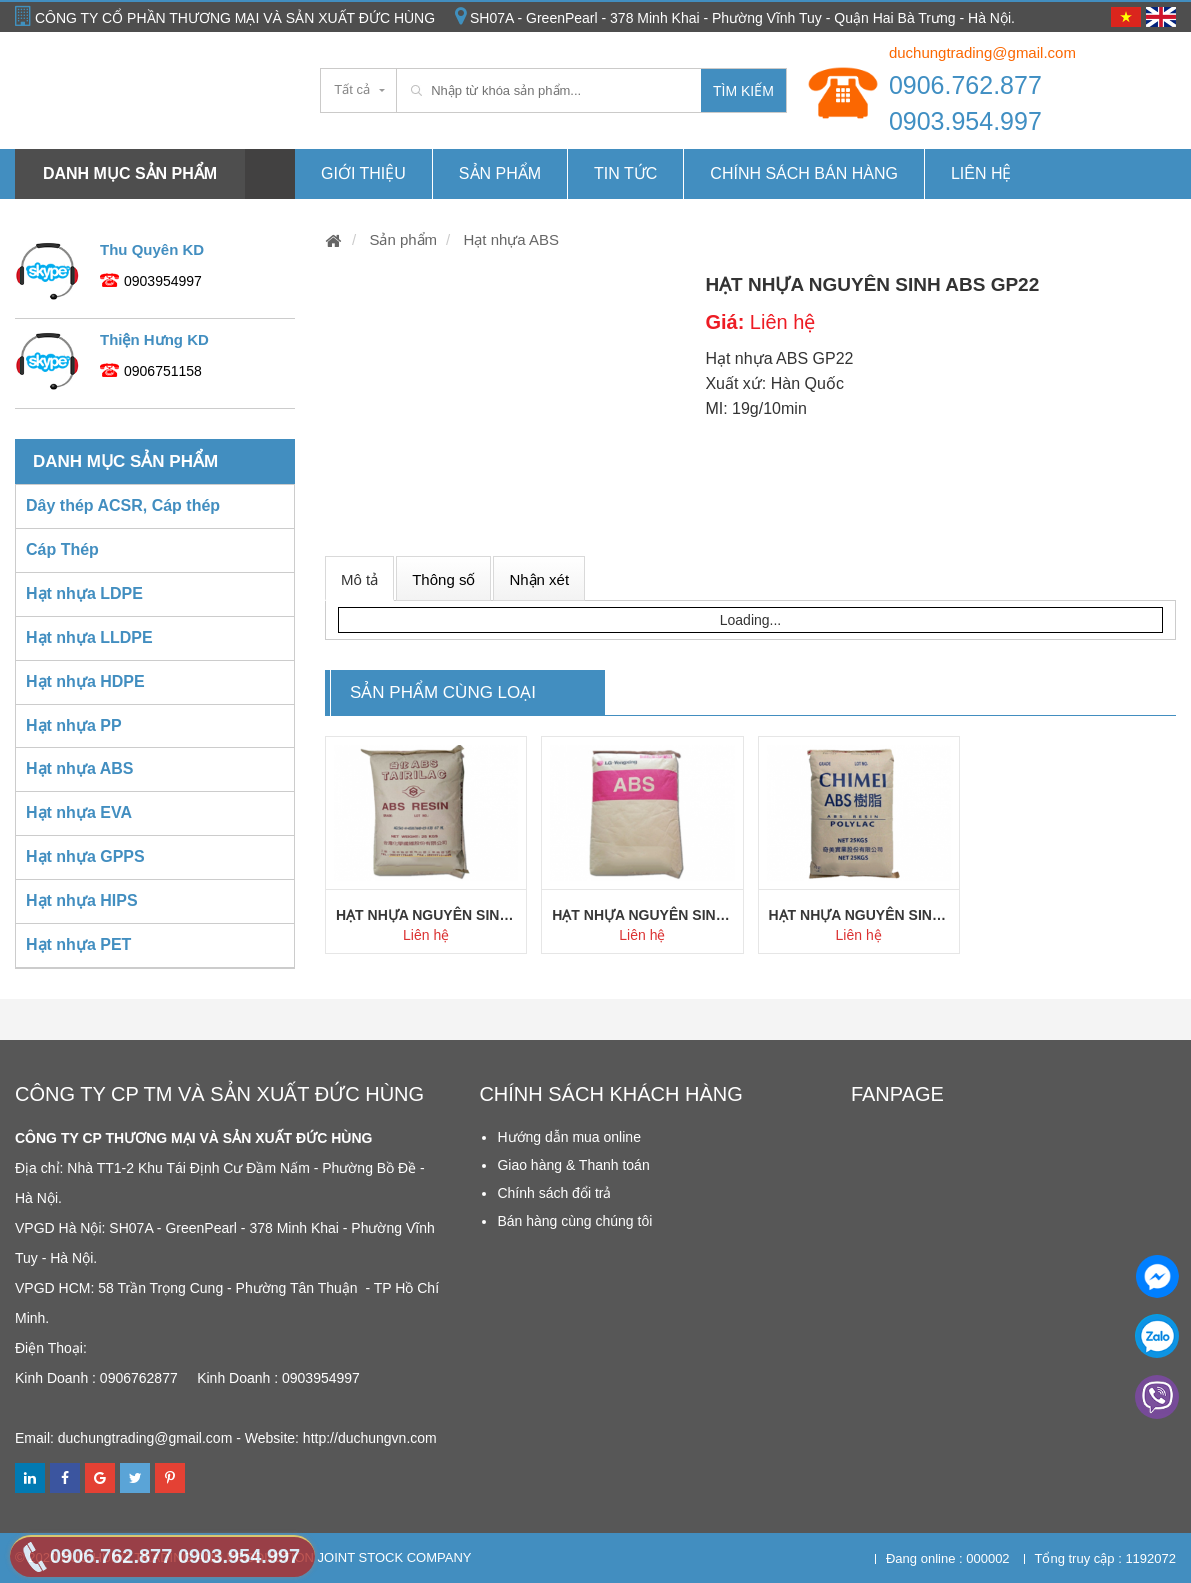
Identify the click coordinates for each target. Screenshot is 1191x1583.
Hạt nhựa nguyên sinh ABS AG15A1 (426, 915)
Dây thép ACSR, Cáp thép (123, 505)
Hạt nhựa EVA (79, 812)
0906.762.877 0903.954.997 (965, 103)
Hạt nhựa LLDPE (89, 637)
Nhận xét (539, 579)
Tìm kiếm (743, 91)
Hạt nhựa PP (74, 725)
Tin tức (625, 173)
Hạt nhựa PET (78, 944)
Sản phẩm (500, 173)
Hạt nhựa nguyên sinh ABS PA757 (859, 915)
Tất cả (352, 89)
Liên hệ (981, 173)
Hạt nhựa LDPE (84, 593)
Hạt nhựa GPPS (85, 856)
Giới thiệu (363, 173)
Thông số (443, 579)
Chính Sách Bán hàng (804, 173)
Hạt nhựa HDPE (85, 681)
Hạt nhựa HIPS (82, 900)
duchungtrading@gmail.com (982, 52)
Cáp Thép (62, 549)
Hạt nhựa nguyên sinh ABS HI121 (642, 915)
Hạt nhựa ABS (509, 239)
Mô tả (359, 579)
